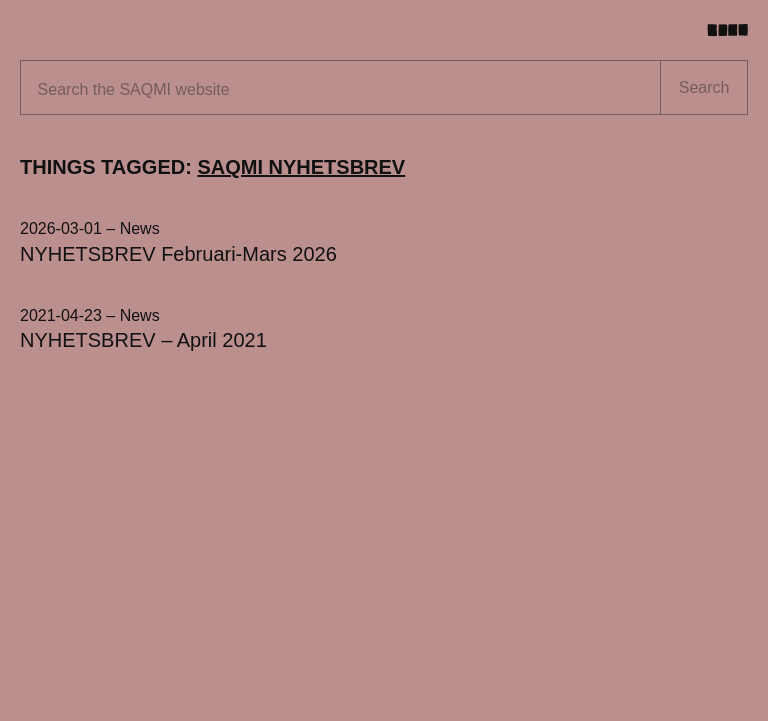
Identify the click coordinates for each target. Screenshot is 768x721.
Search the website (134, 89)
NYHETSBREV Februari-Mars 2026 (178, 254)
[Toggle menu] (735, 30)
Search (704, 87)
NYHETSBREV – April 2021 (143, 340)
